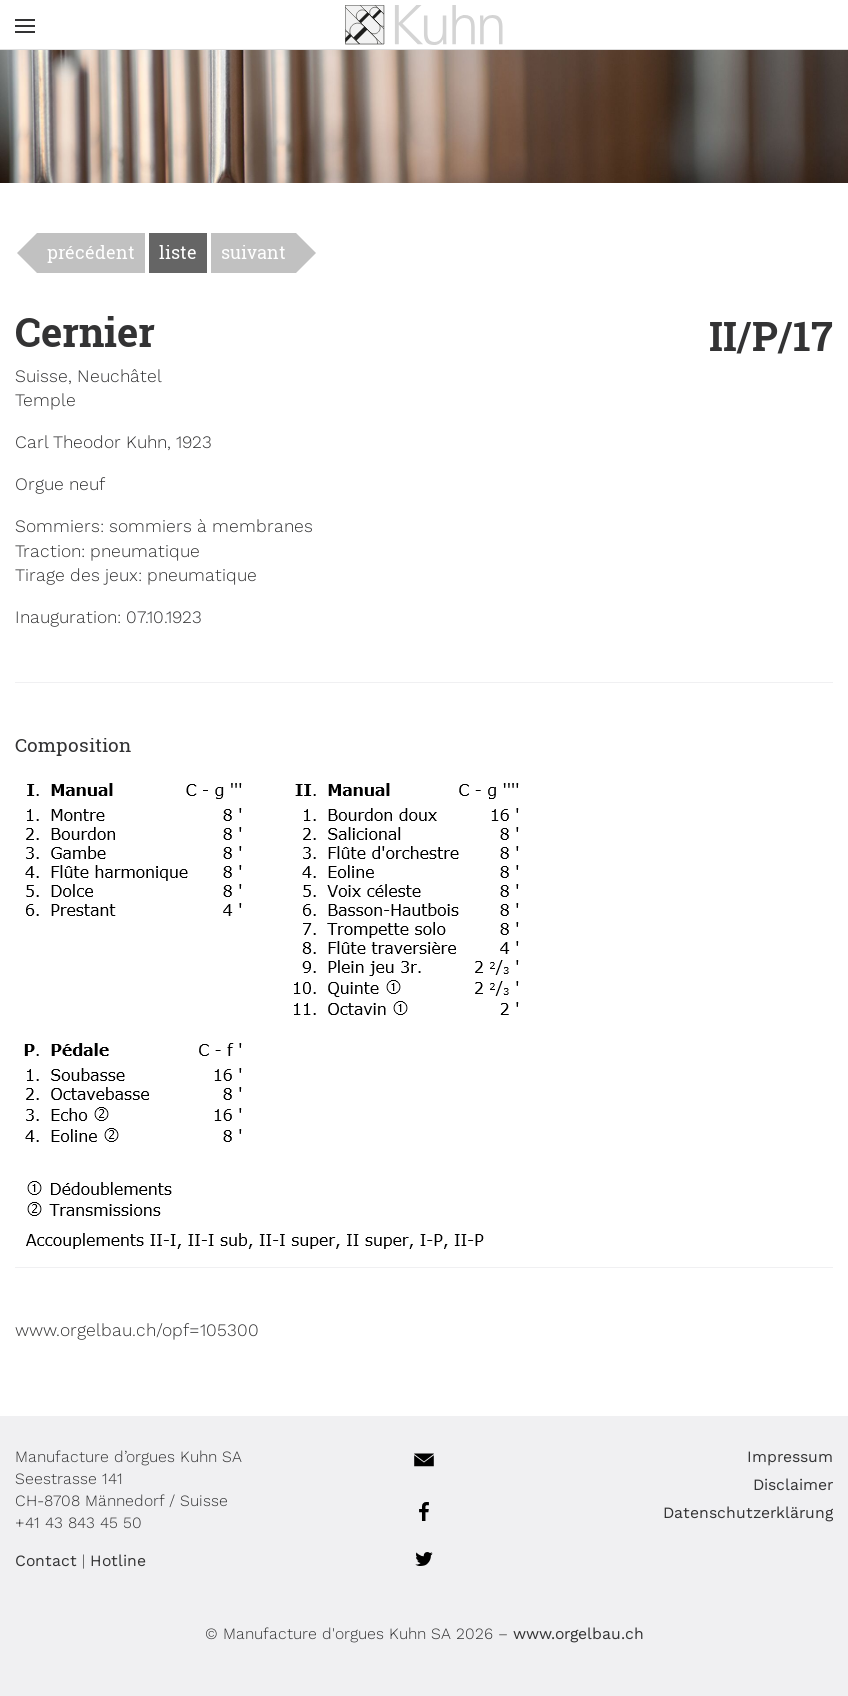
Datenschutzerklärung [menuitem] (748, 1512)
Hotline (118, 1560)
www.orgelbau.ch (578, 1633)
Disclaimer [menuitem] (793, 1484)
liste (178, 252)
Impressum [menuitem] (790, 1456)
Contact (46, 1560)
